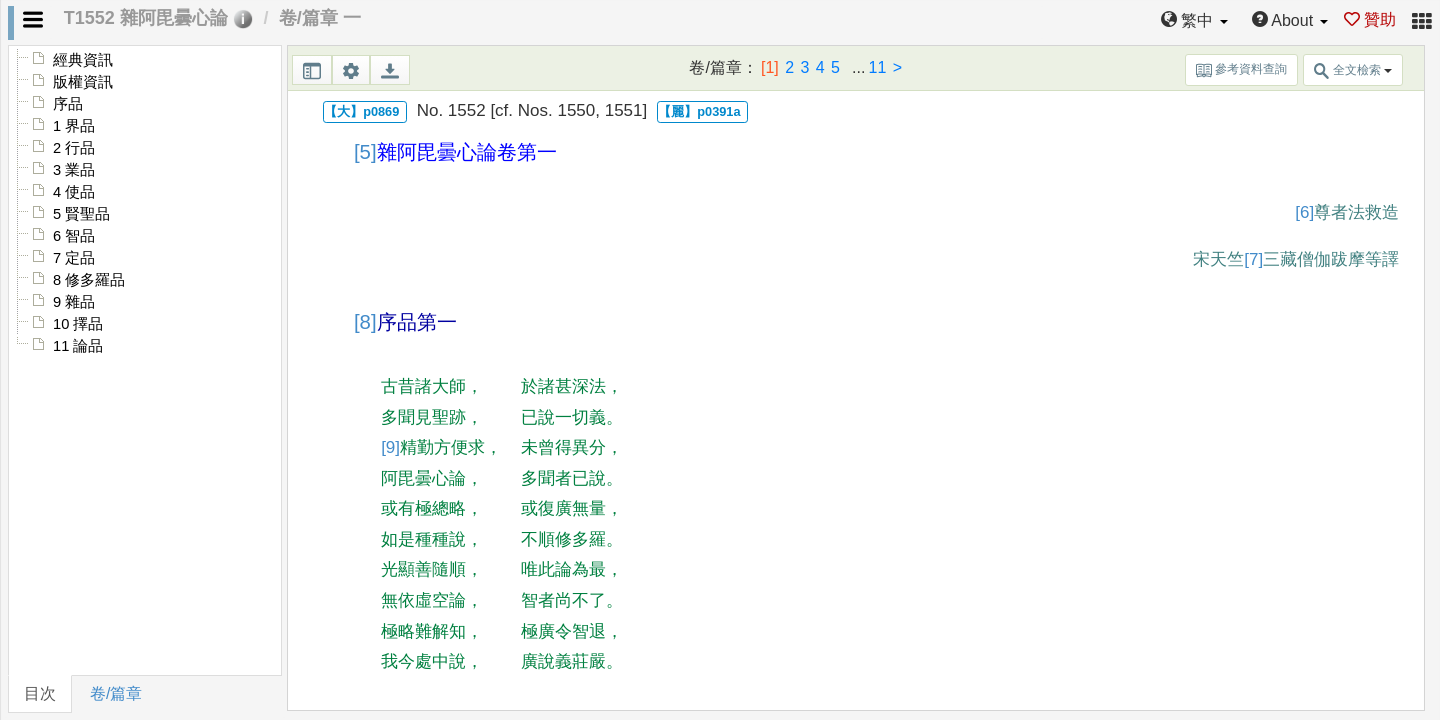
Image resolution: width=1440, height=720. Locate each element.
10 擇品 (78, 324)
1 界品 (74, 126)
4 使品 (74, 192)
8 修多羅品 (89, 280)
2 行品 (74, 148)
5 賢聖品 (81, 214)
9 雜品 (74, 302)
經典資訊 (83, 60)
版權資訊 (83, 82)
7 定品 (74, 258)
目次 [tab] (40, 693)
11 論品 (78, 346)
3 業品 (74, 170)
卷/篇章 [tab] (116, 693)
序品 (68, 104)
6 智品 (74, 236)
